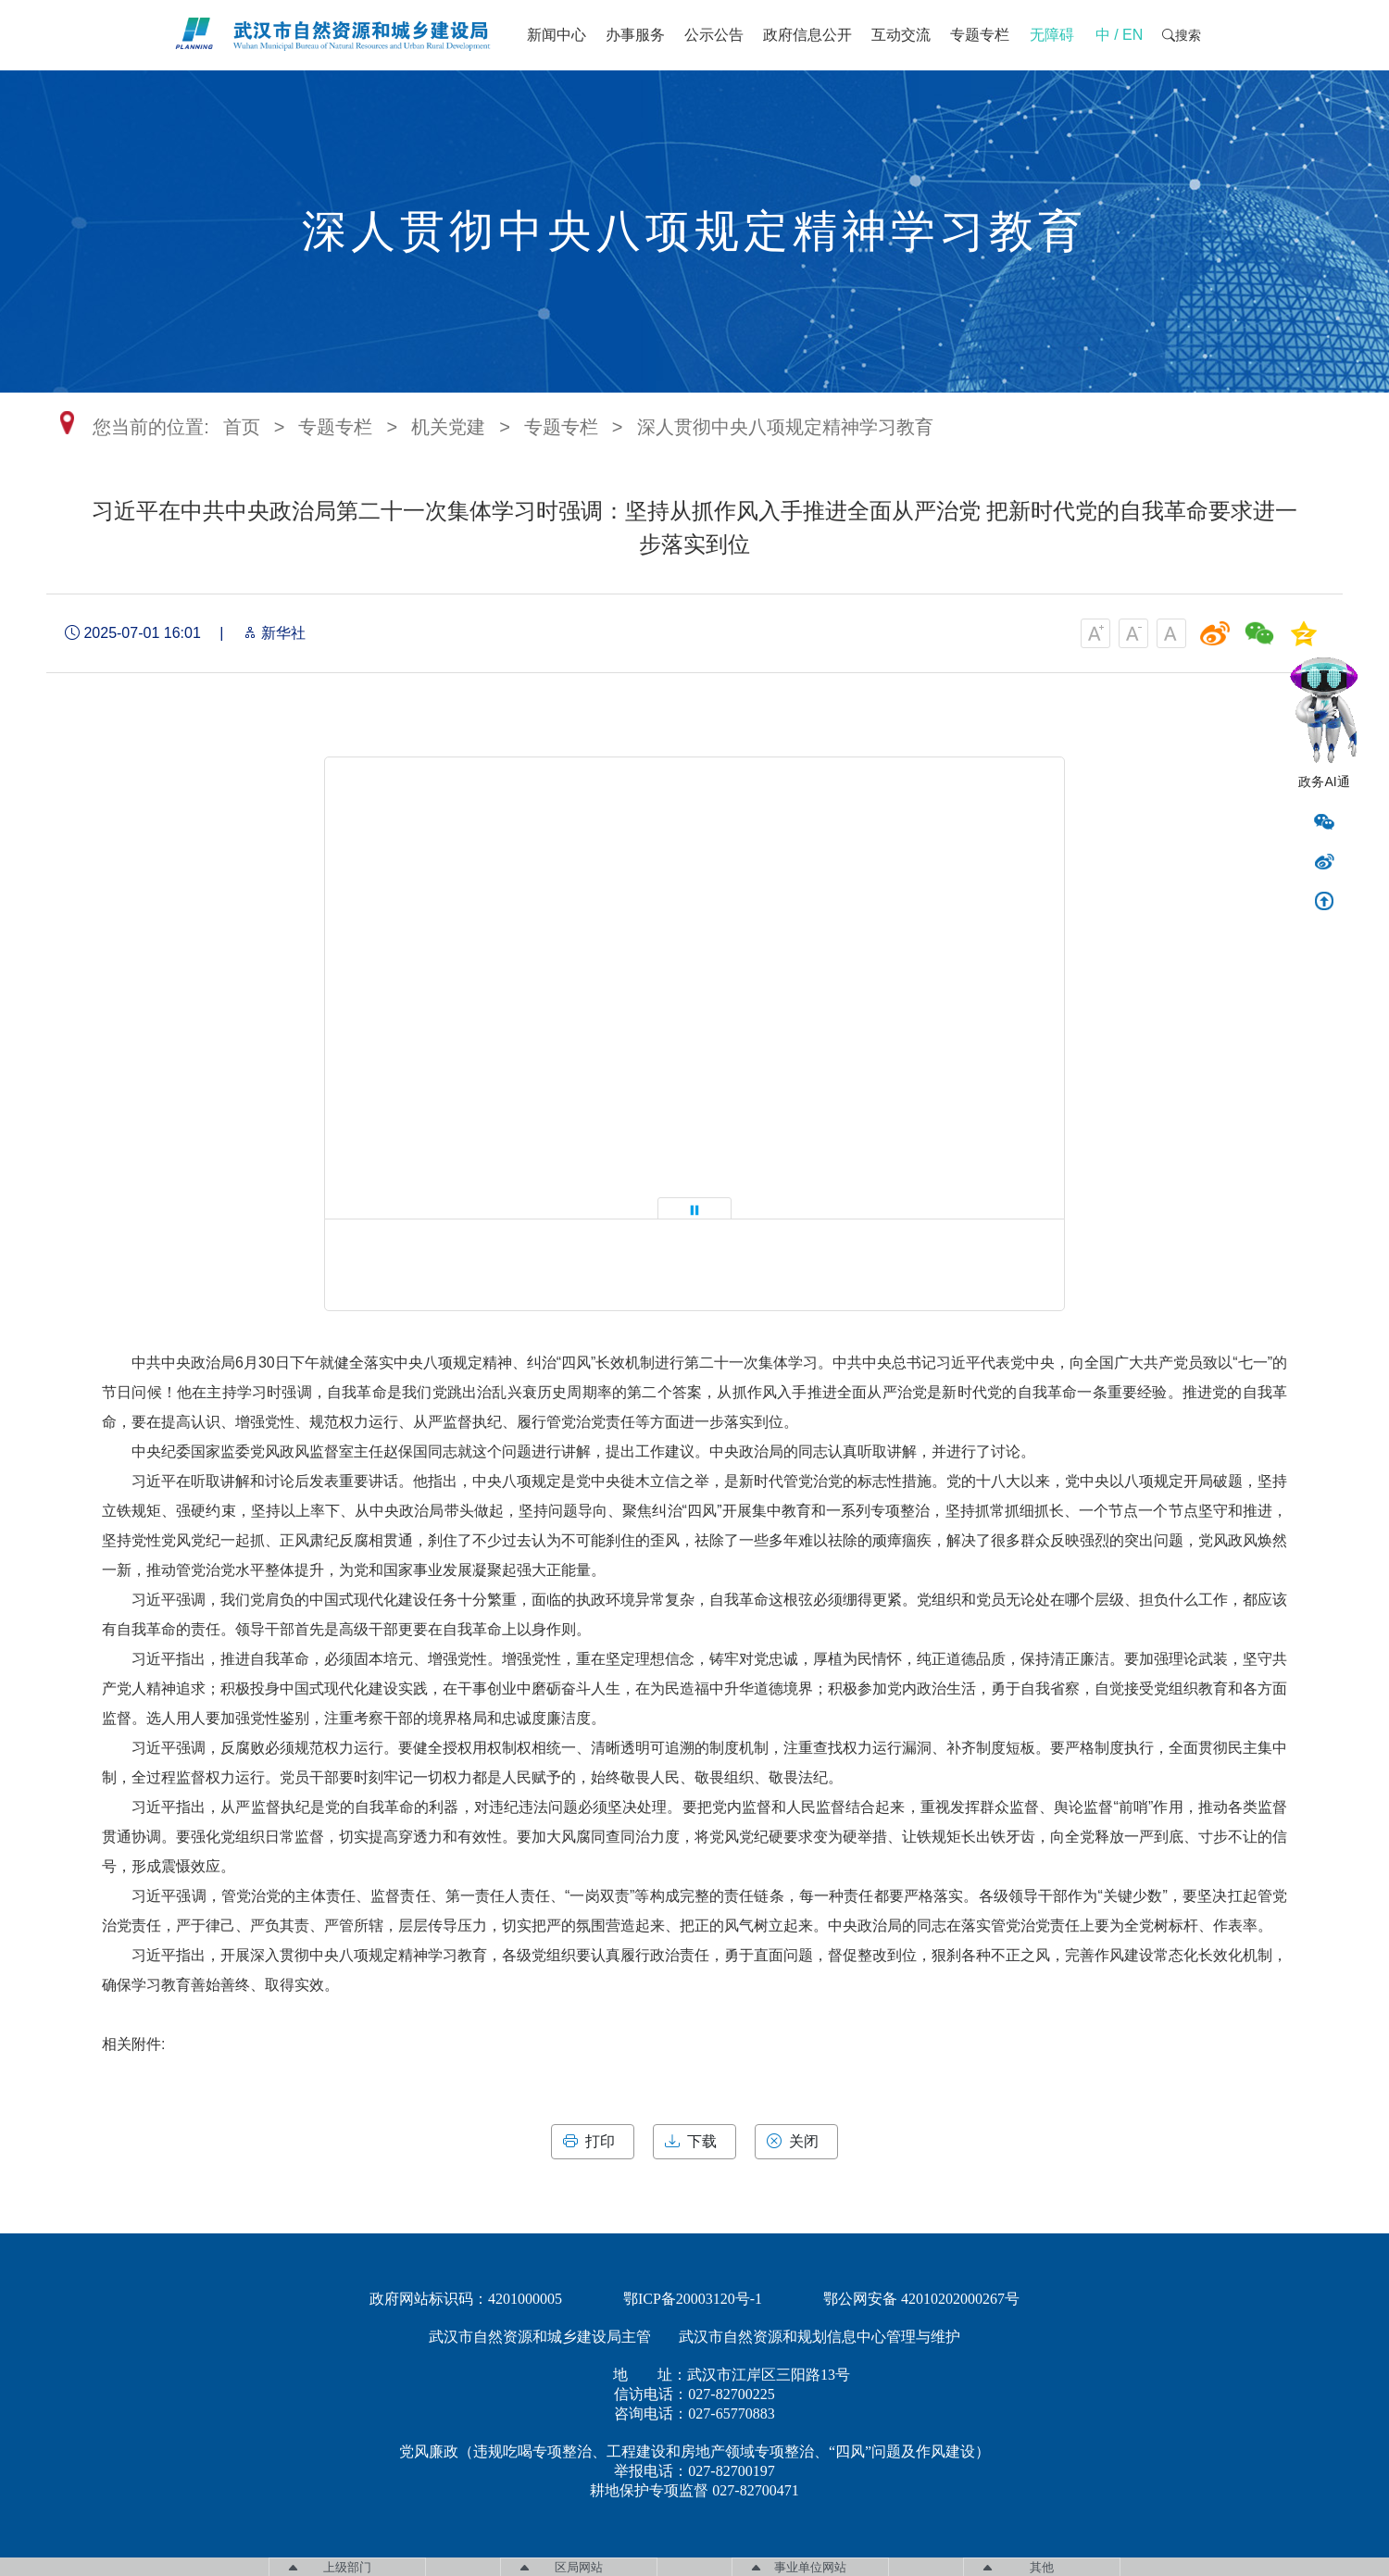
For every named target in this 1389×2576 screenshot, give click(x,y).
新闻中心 (556, 35)
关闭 (796, 2142)
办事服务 (635, 35)
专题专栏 (979, 35)
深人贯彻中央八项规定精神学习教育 (785, 427)
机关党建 (448, 427)
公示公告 (714, 35)
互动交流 (901, 35)
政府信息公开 (807, 35)
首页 (241, 427)
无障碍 (1052, 35)
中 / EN (1119, 35)
